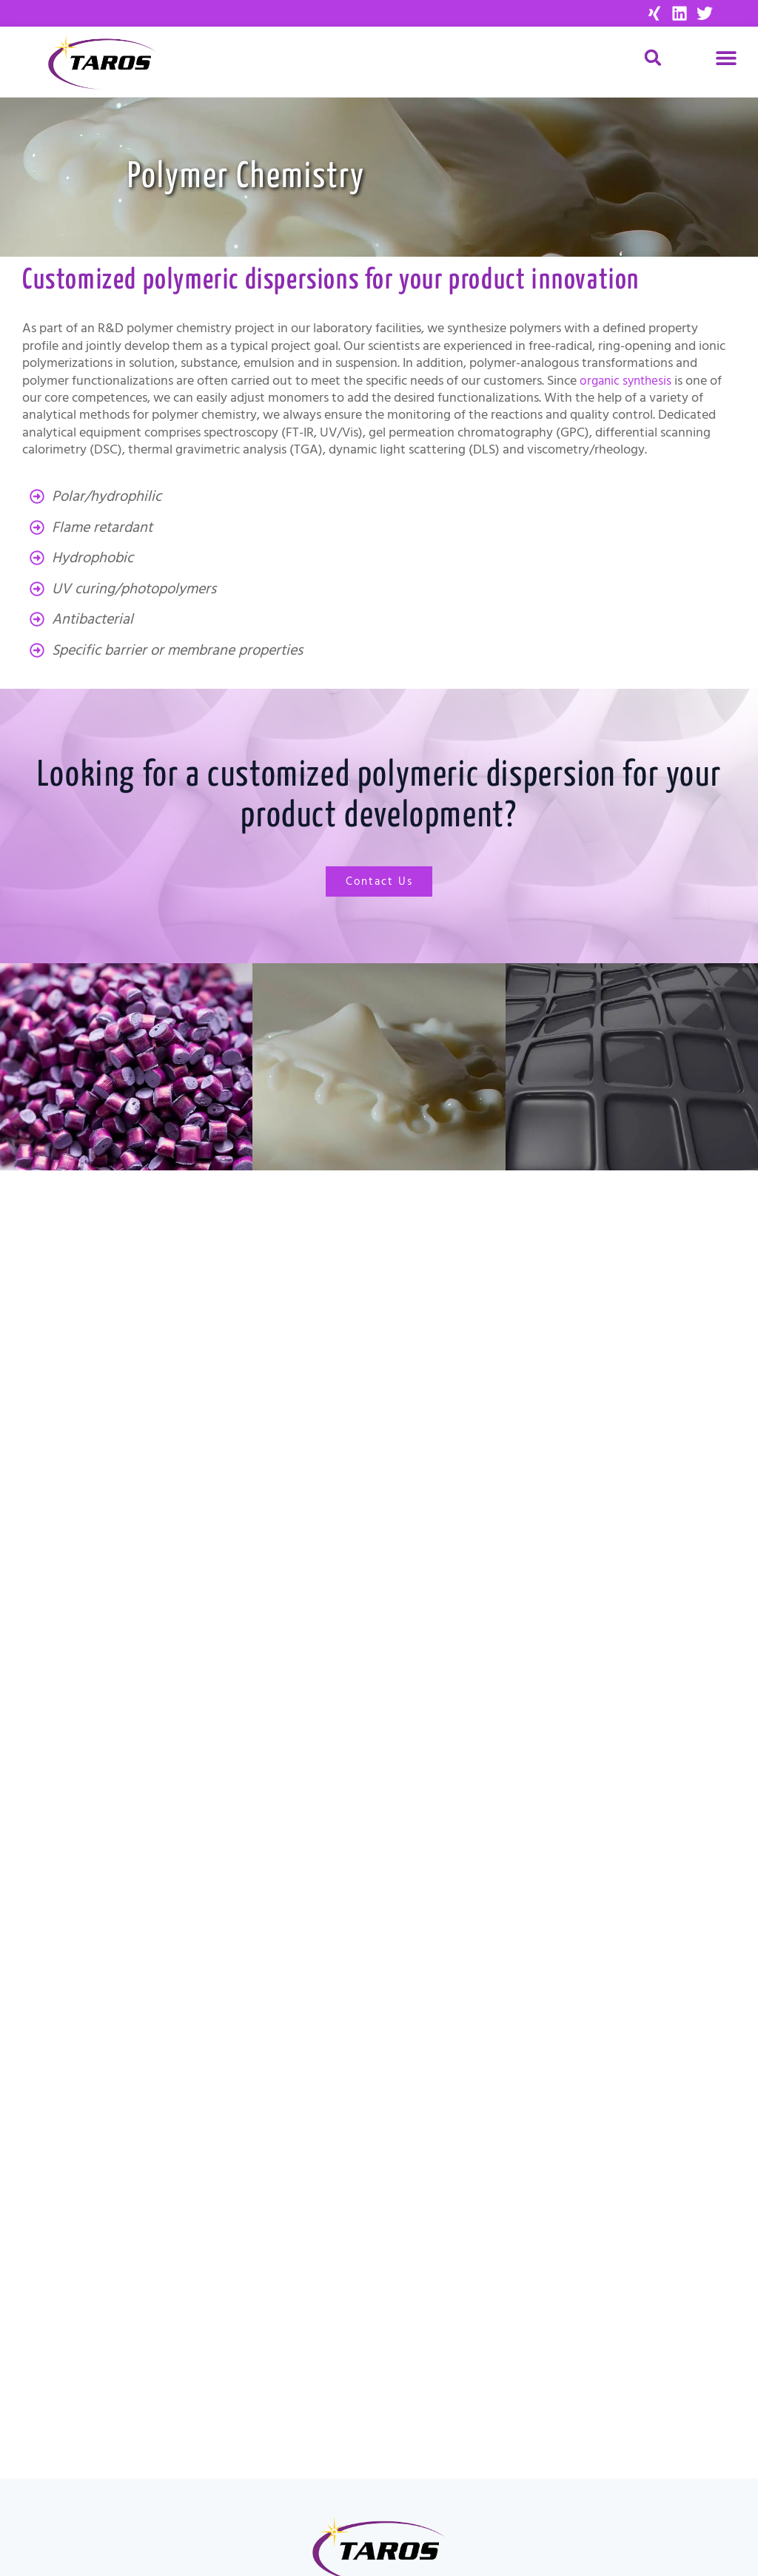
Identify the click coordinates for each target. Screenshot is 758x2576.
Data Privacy (569, 2516)
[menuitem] (568, 2534)
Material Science (125, 2350)
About (125, 2391)
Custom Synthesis (125, 2371)
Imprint (569, 2499)
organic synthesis (628, 380)
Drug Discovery (125, 2329)
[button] (726, 57)
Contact (125, 2412)
